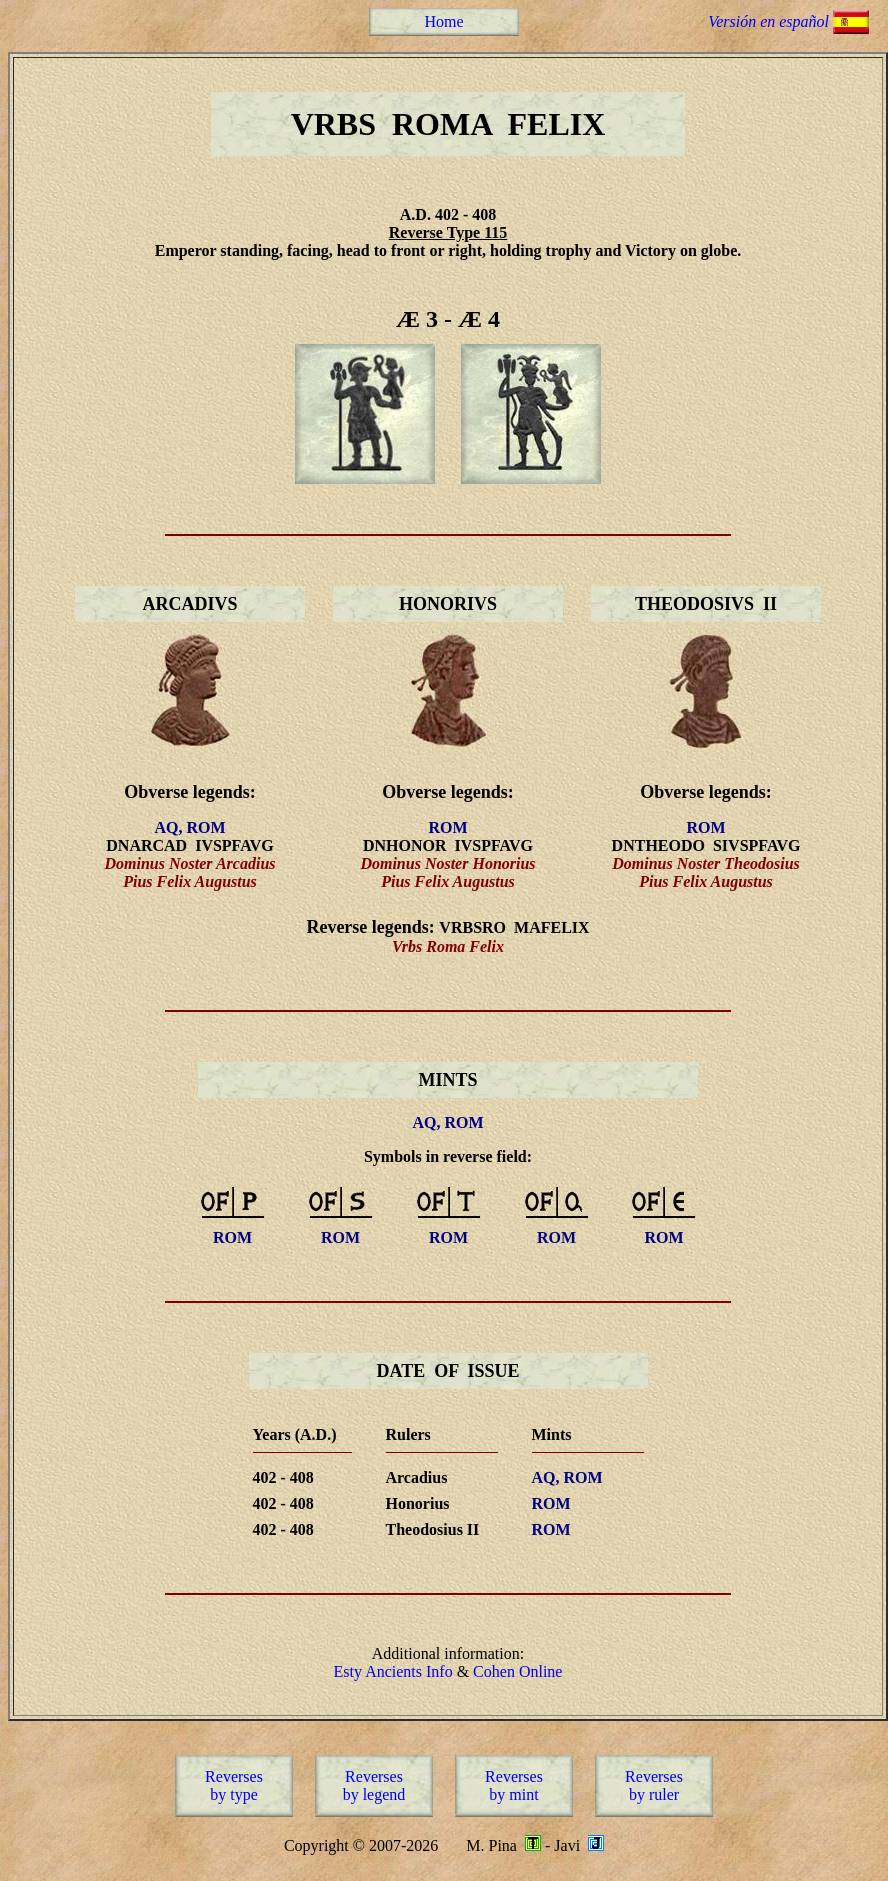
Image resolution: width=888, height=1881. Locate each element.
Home (443, 21)
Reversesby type (234, 1785)
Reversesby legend (374, 1785)
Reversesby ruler (654, 1785)
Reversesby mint (514, 1785)
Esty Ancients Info (393, 1671)
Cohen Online (517, 1671)
